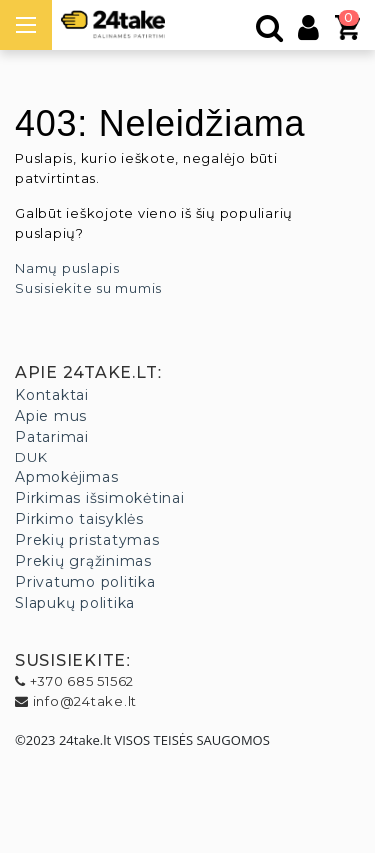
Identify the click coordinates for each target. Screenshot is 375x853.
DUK (31, 457)
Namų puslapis (67, 268)
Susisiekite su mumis (88, 288)
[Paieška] (270, 33)
